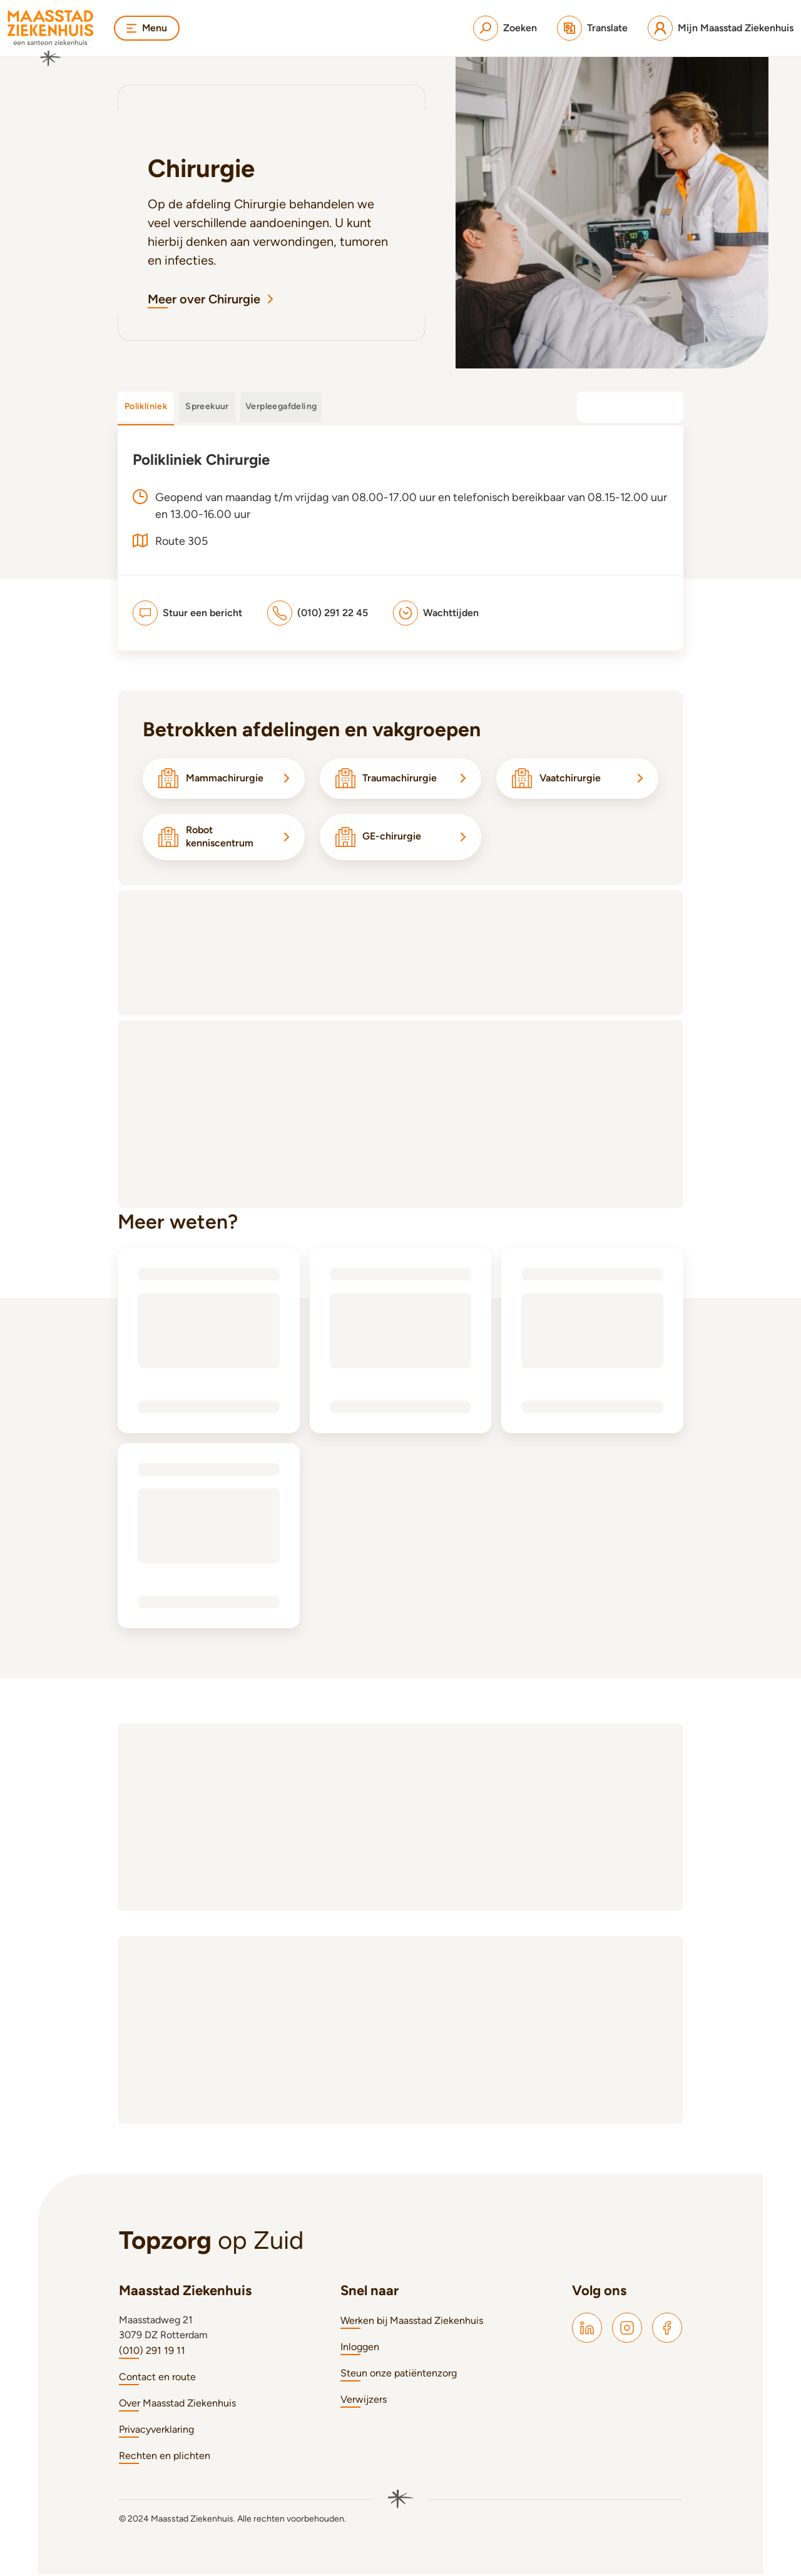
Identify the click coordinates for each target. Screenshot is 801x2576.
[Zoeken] (505, 28)
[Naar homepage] (51, 38)
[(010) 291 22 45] (317, 613)
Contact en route (157, 2379)
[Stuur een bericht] (187, 613)
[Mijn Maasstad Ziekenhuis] (720, 28)
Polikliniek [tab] (146, 406)
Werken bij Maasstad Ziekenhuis (411, 2322)
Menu (147, 28)
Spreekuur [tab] (207, 406)
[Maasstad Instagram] (627, 2330)
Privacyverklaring (156, 2431)
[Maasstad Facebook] (667, 2330)
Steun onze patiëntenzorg (398, 2375)
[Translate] (592, 28)
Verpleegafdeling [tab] (281, 406)
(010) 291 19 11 (152, 2352)
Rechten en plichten (164, 2457)
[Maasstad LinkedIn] (587, 2330)
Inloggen (359, 2349)
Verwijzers (363, 2401)
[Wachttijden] (436, 613)
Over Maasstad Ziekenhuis (177, 2405)
